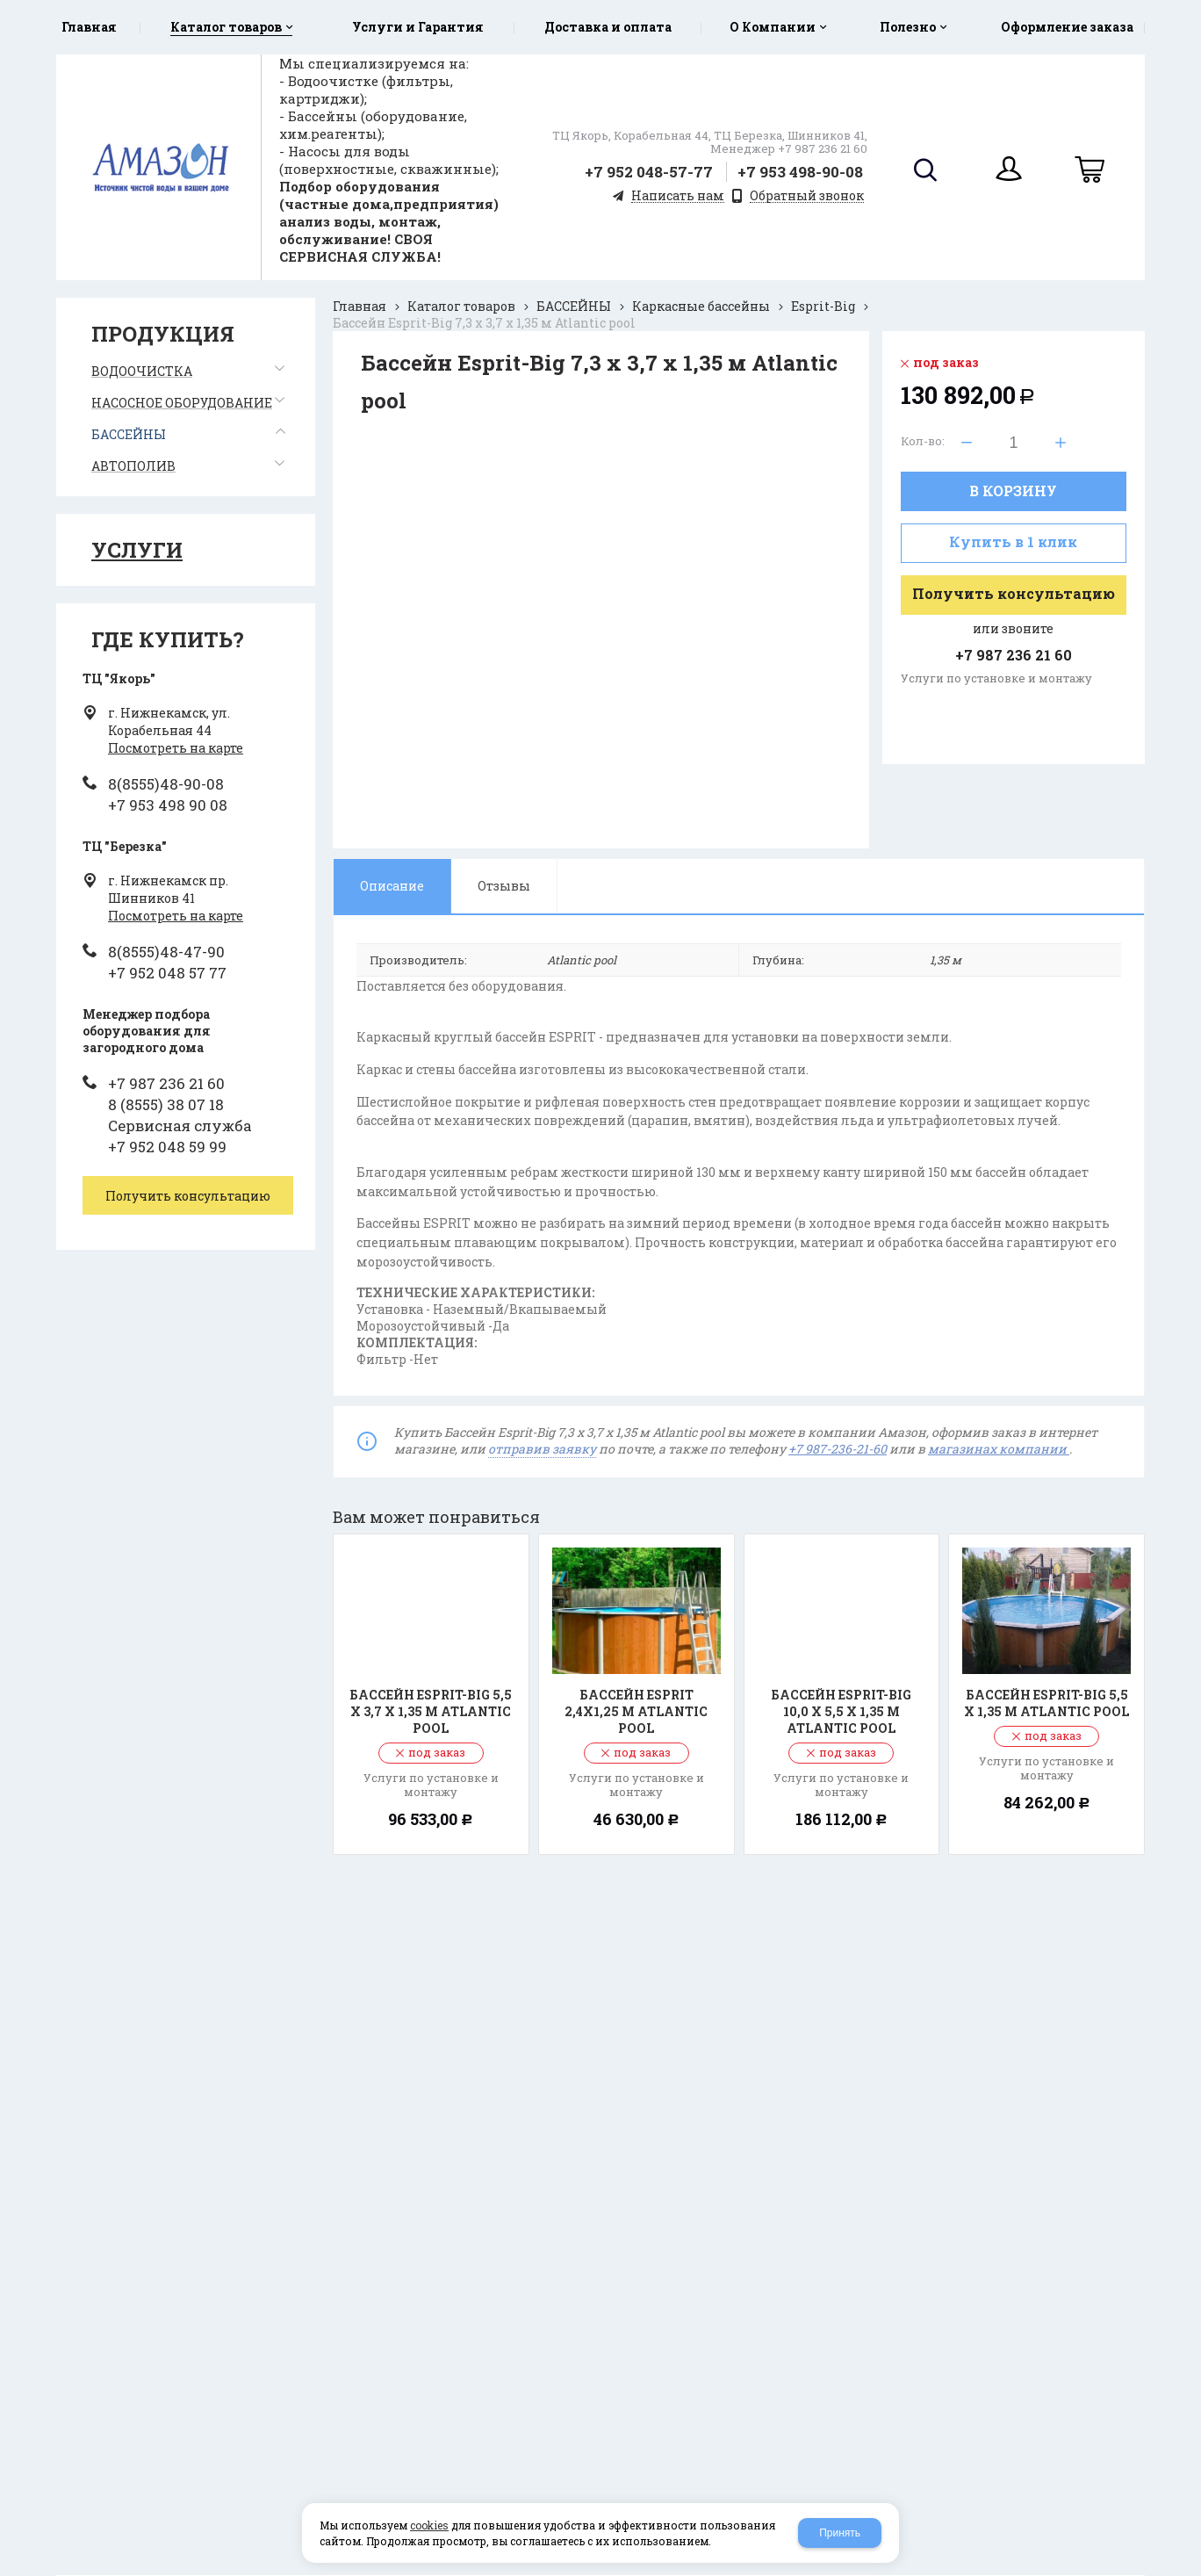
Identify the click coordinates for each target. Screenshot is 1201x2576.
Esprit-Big (823, 306)
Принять (839, 2533)
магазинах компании (998, 1448)
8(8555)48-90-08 (166, 784)
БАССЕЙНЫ (573, 306)
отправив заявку (542, 1448)
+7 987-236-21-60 (837, 1448)
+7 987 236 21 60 (166, 1083)
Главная (359, 306)
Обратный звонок (807, 196)
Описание (392, 885)
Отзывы (504, 885)
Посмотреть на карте (175, 748)
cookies (429, 2525)
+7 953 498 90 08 (167, 805)
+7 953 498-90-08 (800, 172)
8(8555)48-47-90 (166, 952)
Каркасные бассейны (701, 306)
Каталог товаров (461, 306)
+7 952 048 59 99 (167, 1146)
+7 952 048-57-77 (649, 172)
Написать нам (677, 196)
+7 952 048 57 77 (167, 973)
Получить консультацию (1013, 593)
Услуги (137, 550)
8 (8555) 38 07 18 (166, 1104)
